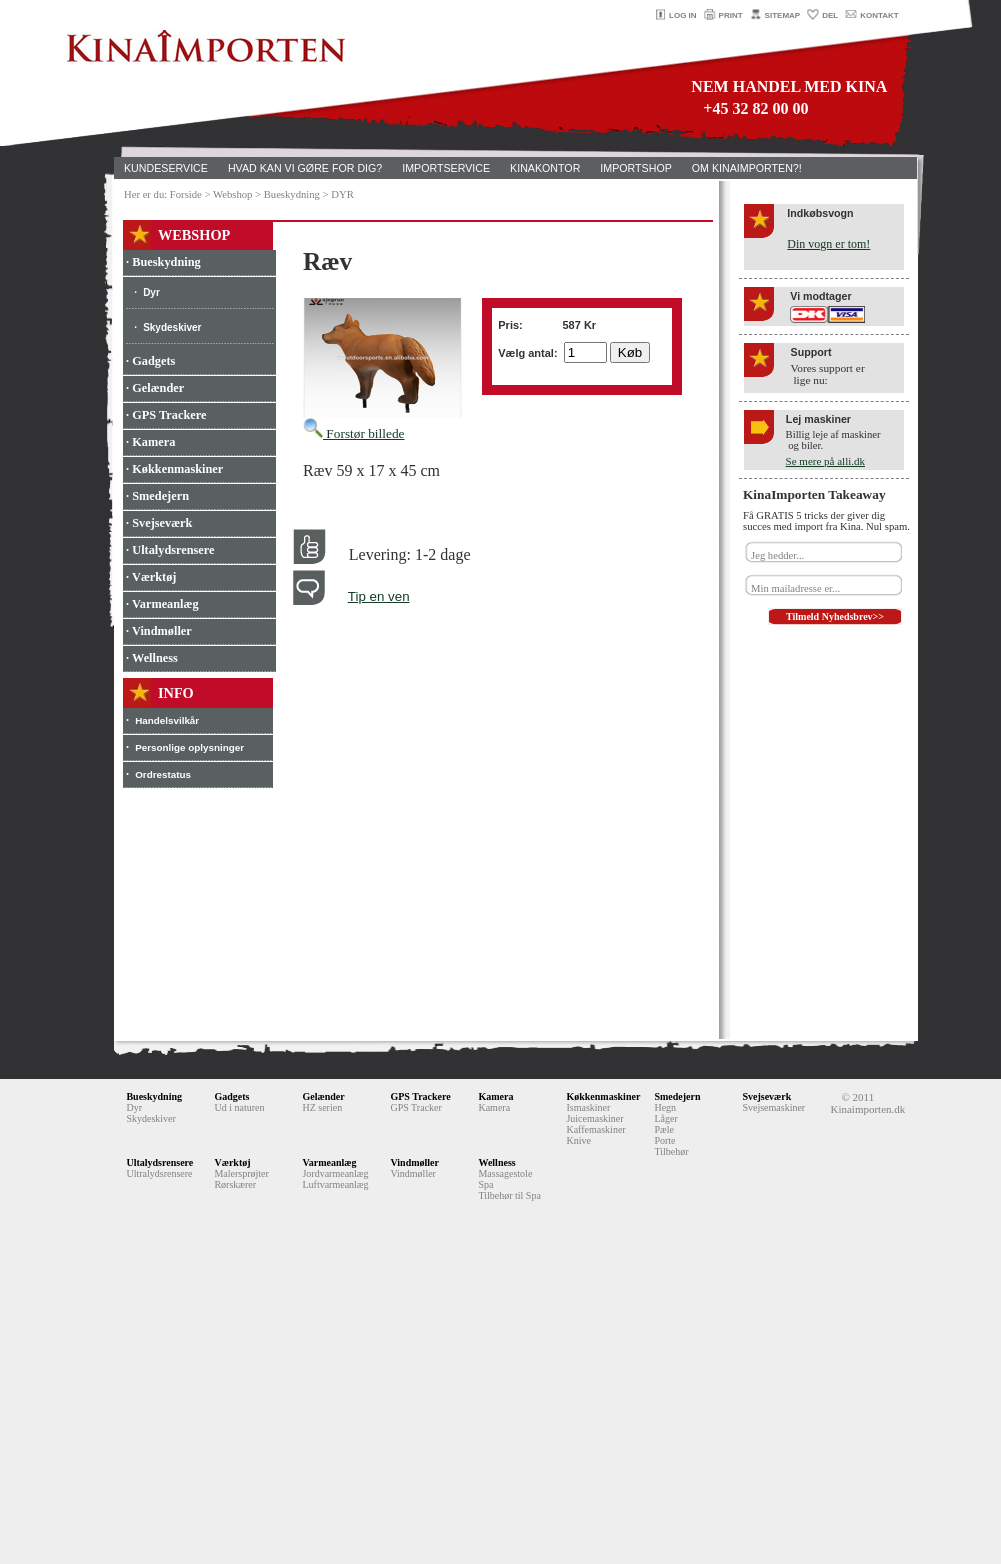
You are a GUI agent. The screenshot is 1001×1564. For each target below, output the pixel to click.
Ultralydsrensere (159, 1173)
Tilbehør (671, 1151)
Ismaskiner (588, 1107)
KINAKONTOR (545, 168)
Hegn (665, 1107)
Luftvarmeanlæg (335, 1184)
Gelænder (323, 1096)
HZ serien (322, 1107)
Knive (578, 1140)
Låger (665, 1118)
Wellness (496, 1162)
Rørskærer (235, 1184)
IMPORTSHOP (635, 168)
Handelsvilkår (167, 720)
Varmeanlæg (329, 1162)
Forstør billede (353, 433)
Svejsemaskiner (773, 1107)
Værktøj (232, 1162)
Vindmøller (414, 1162)
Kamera (495, 1096)
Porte (664, 1140)
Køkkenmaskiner (603, 1096)
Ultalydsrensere (159, 1162)
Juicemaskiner (594, 1118)
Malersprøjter (241, 1173)
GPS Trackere (420, 1096)
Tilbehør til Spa (509, 1195)
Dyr (151, 292)
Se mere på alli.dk (825, 461)
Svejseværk (766, 1096)
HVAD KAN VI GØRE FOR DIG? (305, 168)
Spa (485, 1184)
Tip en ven (379, 596)
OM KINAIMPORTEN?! (747, 168)
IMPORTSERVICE (446, 168)
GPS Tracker (415, 1107)
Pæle (663, 1129)
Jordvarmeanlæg (335, 1173)
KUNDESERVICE (166, 168)
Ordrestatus (163, 774)
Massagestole (505, 1173)
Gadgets (231, 1096)
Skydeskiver (172, 327)
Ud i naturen (239, 1107)
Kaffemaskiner (595, 1129)
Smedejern (677, 1096)
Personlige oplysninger (189, 747)
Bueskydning (154, 1096)
